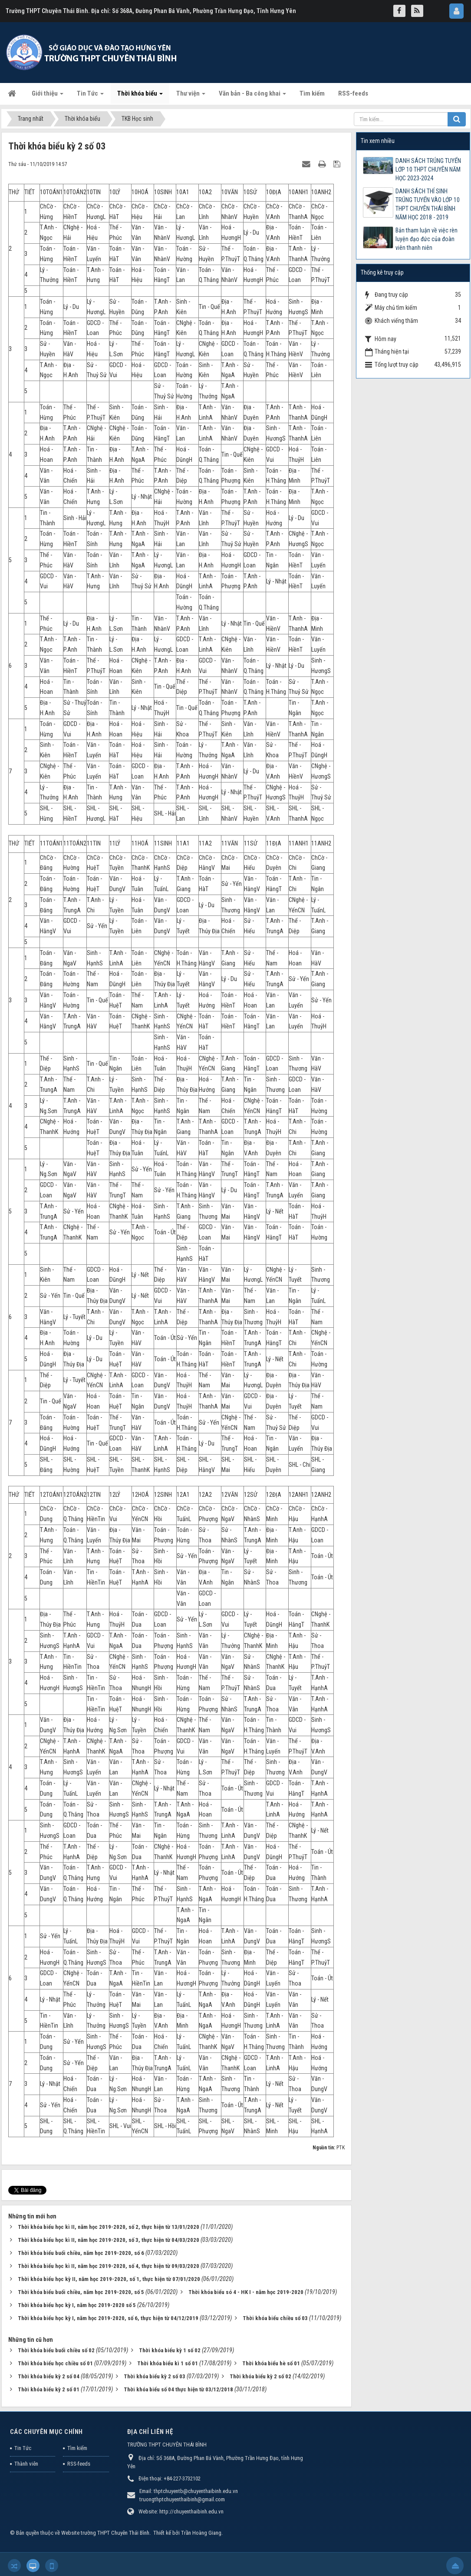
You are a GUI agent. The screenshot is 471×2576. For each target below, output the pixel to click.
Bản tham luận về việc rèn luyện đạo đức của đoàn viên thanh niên (426, 239)
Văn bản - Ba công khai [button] (252, 96)
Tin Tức (22, 2436)
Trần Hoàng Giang (201, 2521)
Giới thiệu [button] (47, 96)
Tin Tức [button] (90, 96)
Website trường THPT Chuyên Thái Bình (105, 2521)
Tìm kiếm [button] (312, 93)
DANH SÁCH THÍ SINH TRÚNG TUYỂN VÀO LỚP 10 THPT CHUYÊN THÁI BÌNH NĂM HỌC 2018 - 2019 (427, 204)
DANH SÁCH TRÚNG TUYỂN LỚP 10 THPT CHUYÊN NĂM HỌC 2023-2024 (428, 169)
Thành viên (26, 2452)
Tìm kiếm (77, 2436)
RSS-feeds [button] (353, 93)
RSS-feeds (78, 2452)
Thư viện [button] (190, 96)
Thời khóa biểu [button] (140, 96)
